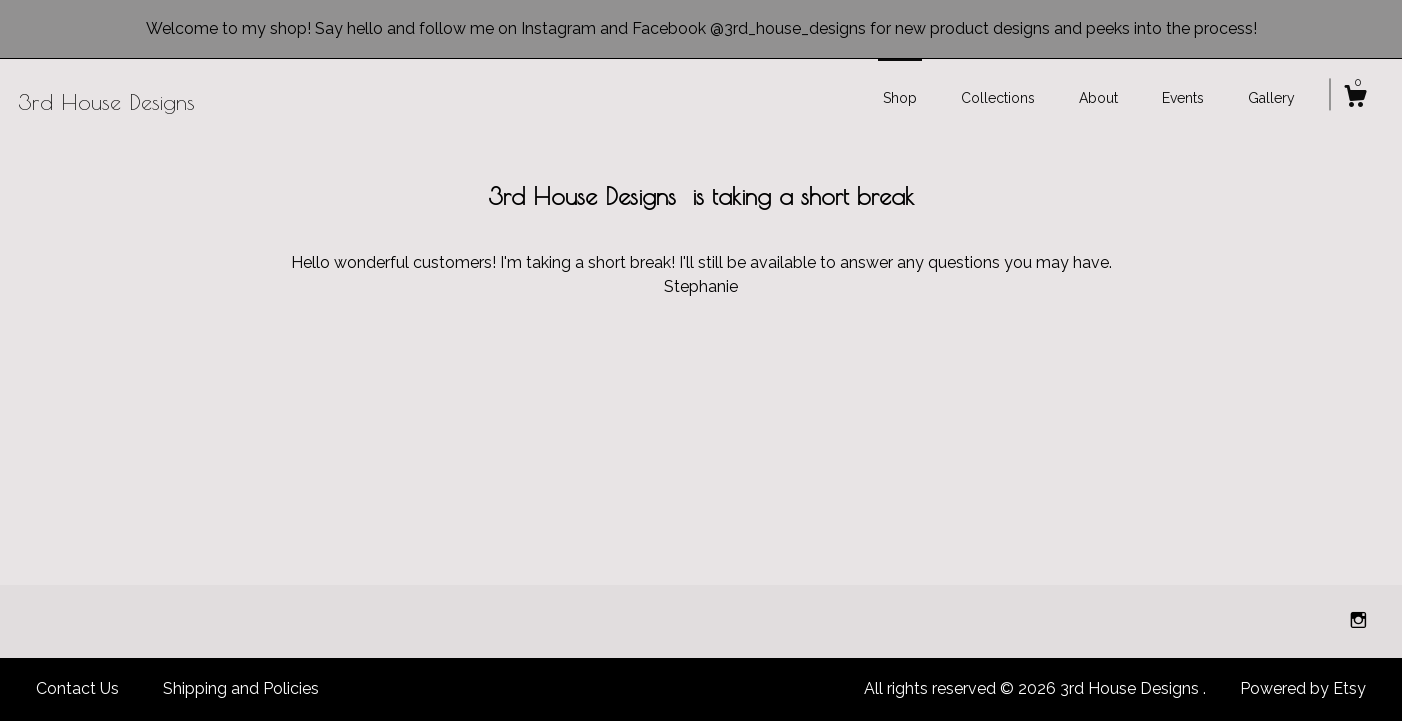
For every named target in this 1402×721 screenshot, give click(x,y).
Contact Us (77, 688)
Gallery (1271, 98)
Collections (998, 98)
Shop (900, 98)
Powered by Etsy (1303, 688)
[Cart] (1355, 99)
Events (1183, 98)
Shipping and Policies (241, 688)
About (1098, 98)
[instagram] (1358, 620)
